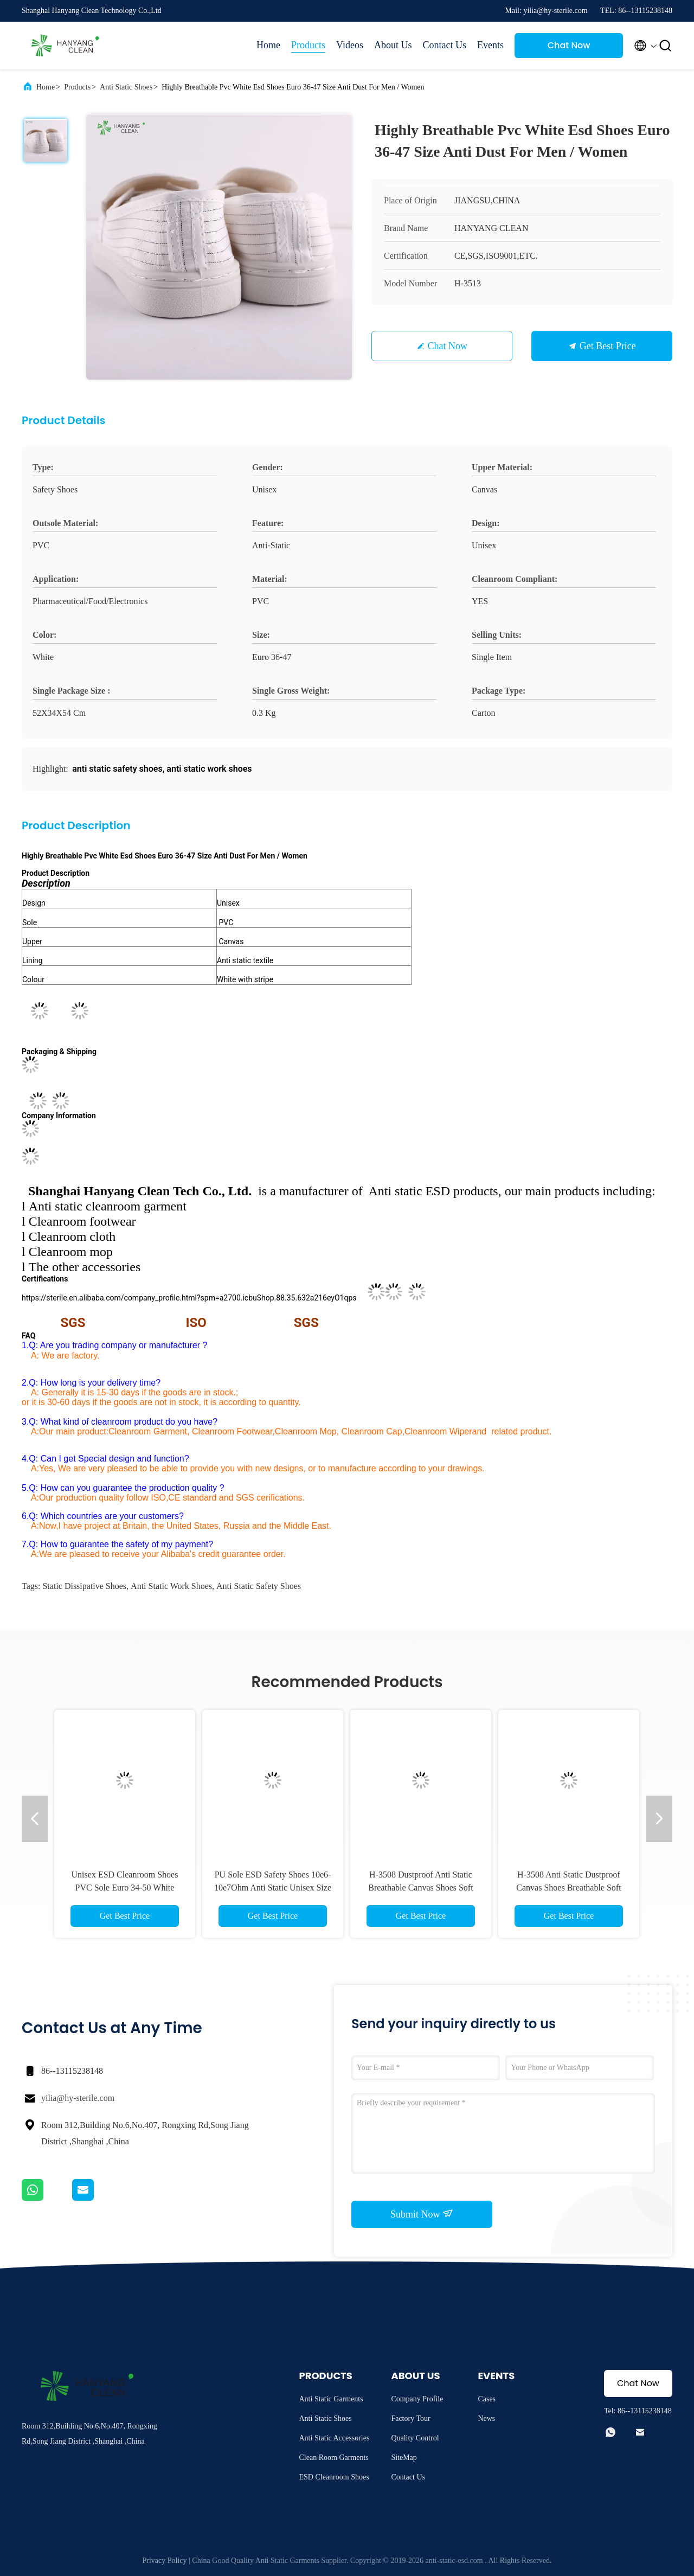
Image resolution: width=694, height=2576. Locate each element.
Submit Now (421, 2214)
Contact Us (445, 45)
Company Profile (417, 2399)
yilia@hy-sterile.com (77, 2098)
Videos (349, 45)
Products (308, 45)
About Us (393, 45)
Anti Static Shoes (126, 87)
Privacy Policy (165, 2560)
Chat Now (569, 45)
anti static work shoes (171, 1586)
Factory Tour (410, 2418)
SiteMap (403, 2457)
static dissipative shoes (84, 1586)
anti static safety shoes (258, 1586)
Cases (487, 2399)
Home (268, 45)
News (486, 2418)
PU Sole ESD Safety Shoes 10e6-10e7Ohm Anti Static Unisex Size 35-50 (272, 1887)
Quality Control (415, 2438)
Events (490, 45)
